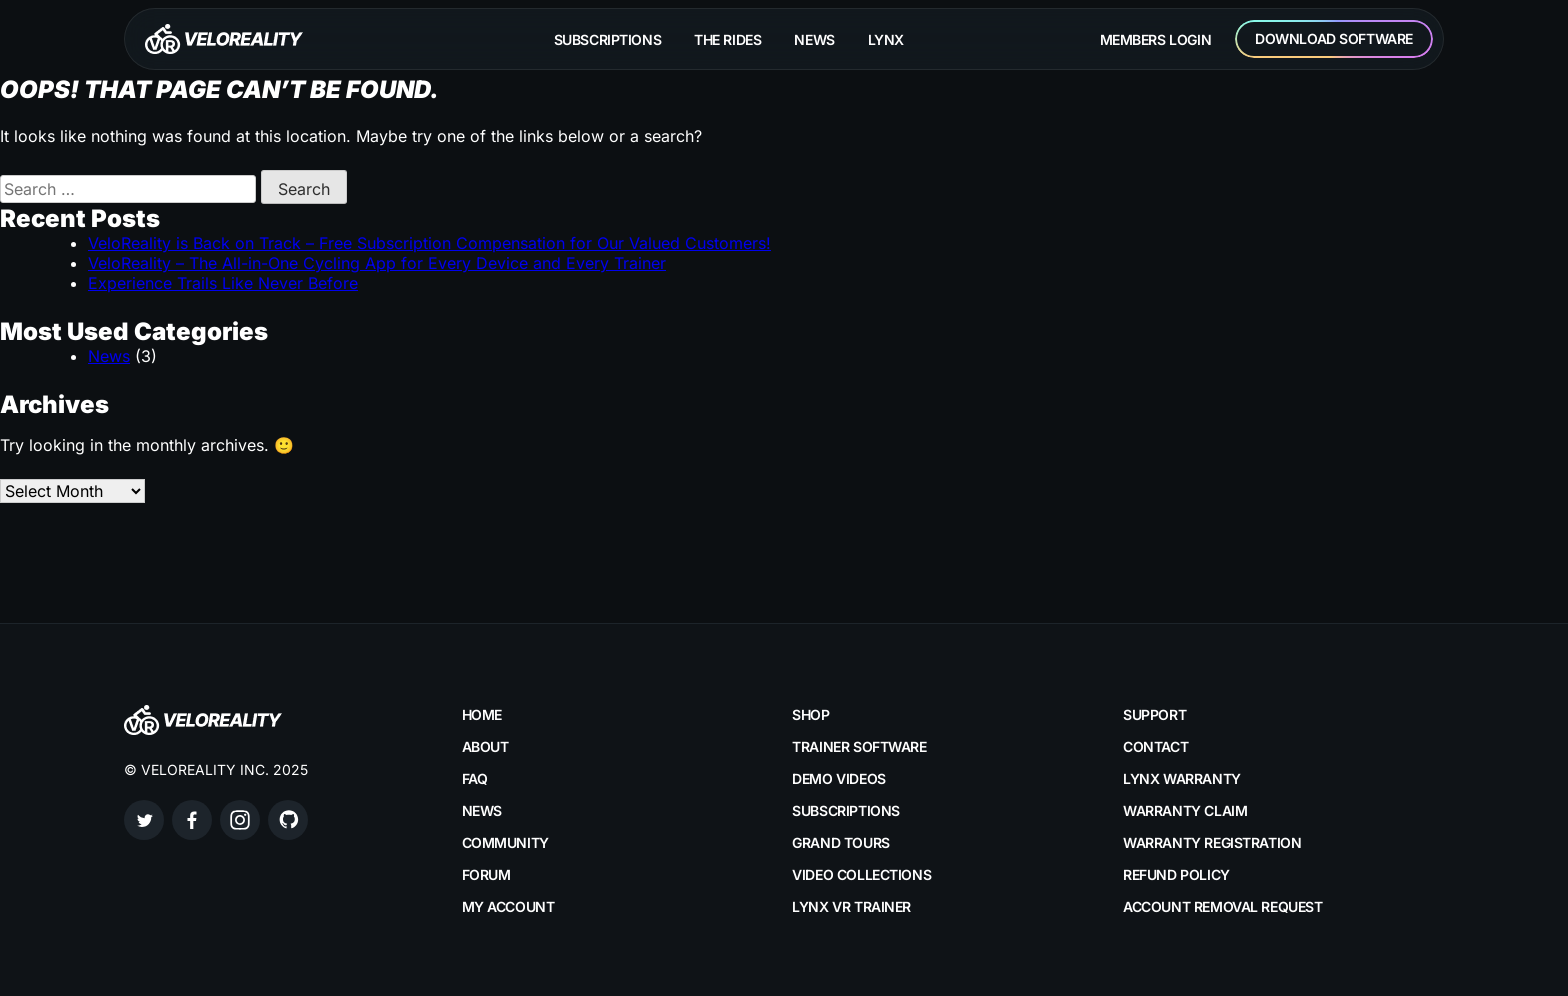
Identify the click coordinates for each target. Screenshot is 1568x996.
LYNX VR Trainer (851, 906)
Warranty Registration (1212, 842)
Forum (486, 874)
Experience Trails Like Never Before (223, 283)
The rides (727, 39)
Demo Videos (838, 778)
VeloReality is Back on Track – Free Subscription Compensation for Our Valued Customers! (429, 243)
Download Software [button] (1334, 38)
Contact (1155, 746)
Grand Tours (840, 842)
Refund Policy (1176, 874)
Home (482, 714)
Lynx (886, 39)
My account (508, 906)
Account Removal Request (1222, 906)
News (814, 39)
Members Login (1156, 39)
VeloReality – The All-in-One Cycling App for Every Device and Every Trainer (377, 263)
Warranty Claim (1185, 810)
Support (1154, 714)
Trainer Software (859, 746)
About (485, 746)
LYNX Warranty (1182, 778)
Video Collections (861, 874)
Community (505, 842)
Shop (810, 714)
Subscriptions (608, 39)
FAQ (475, 778)
